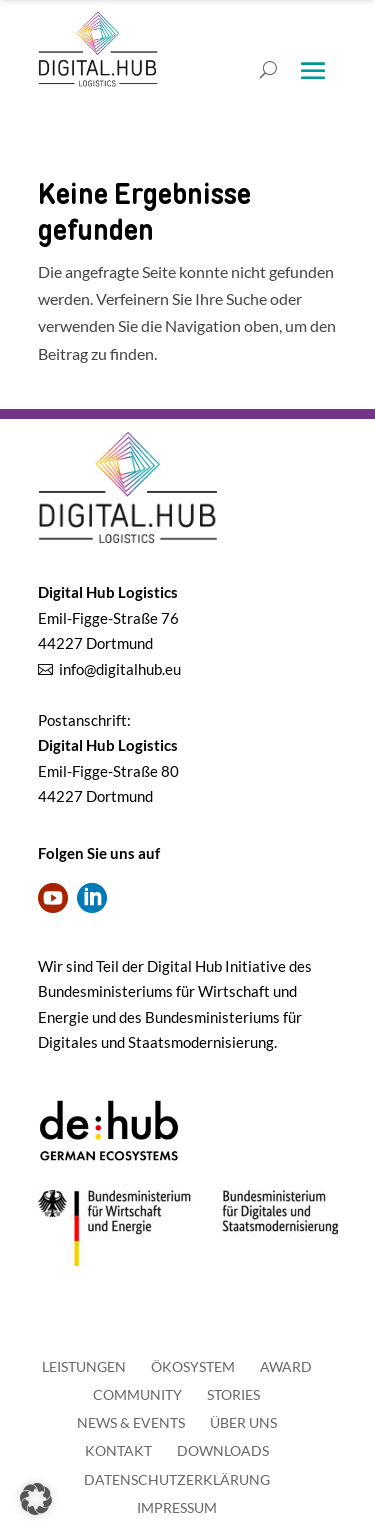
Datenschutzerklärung (177, 1479)
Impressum (177, 1507)
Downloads (223, 1450)
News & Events (131, 1422)
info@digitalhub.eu (120, 669)
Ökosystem (193, 1366)
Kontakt (118, 1450)
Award (286, 1366)
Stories (233, 1394)
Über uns (243, 1422)
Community (137, 1394)
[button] (36, 1499)
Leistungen (84, 1366)
